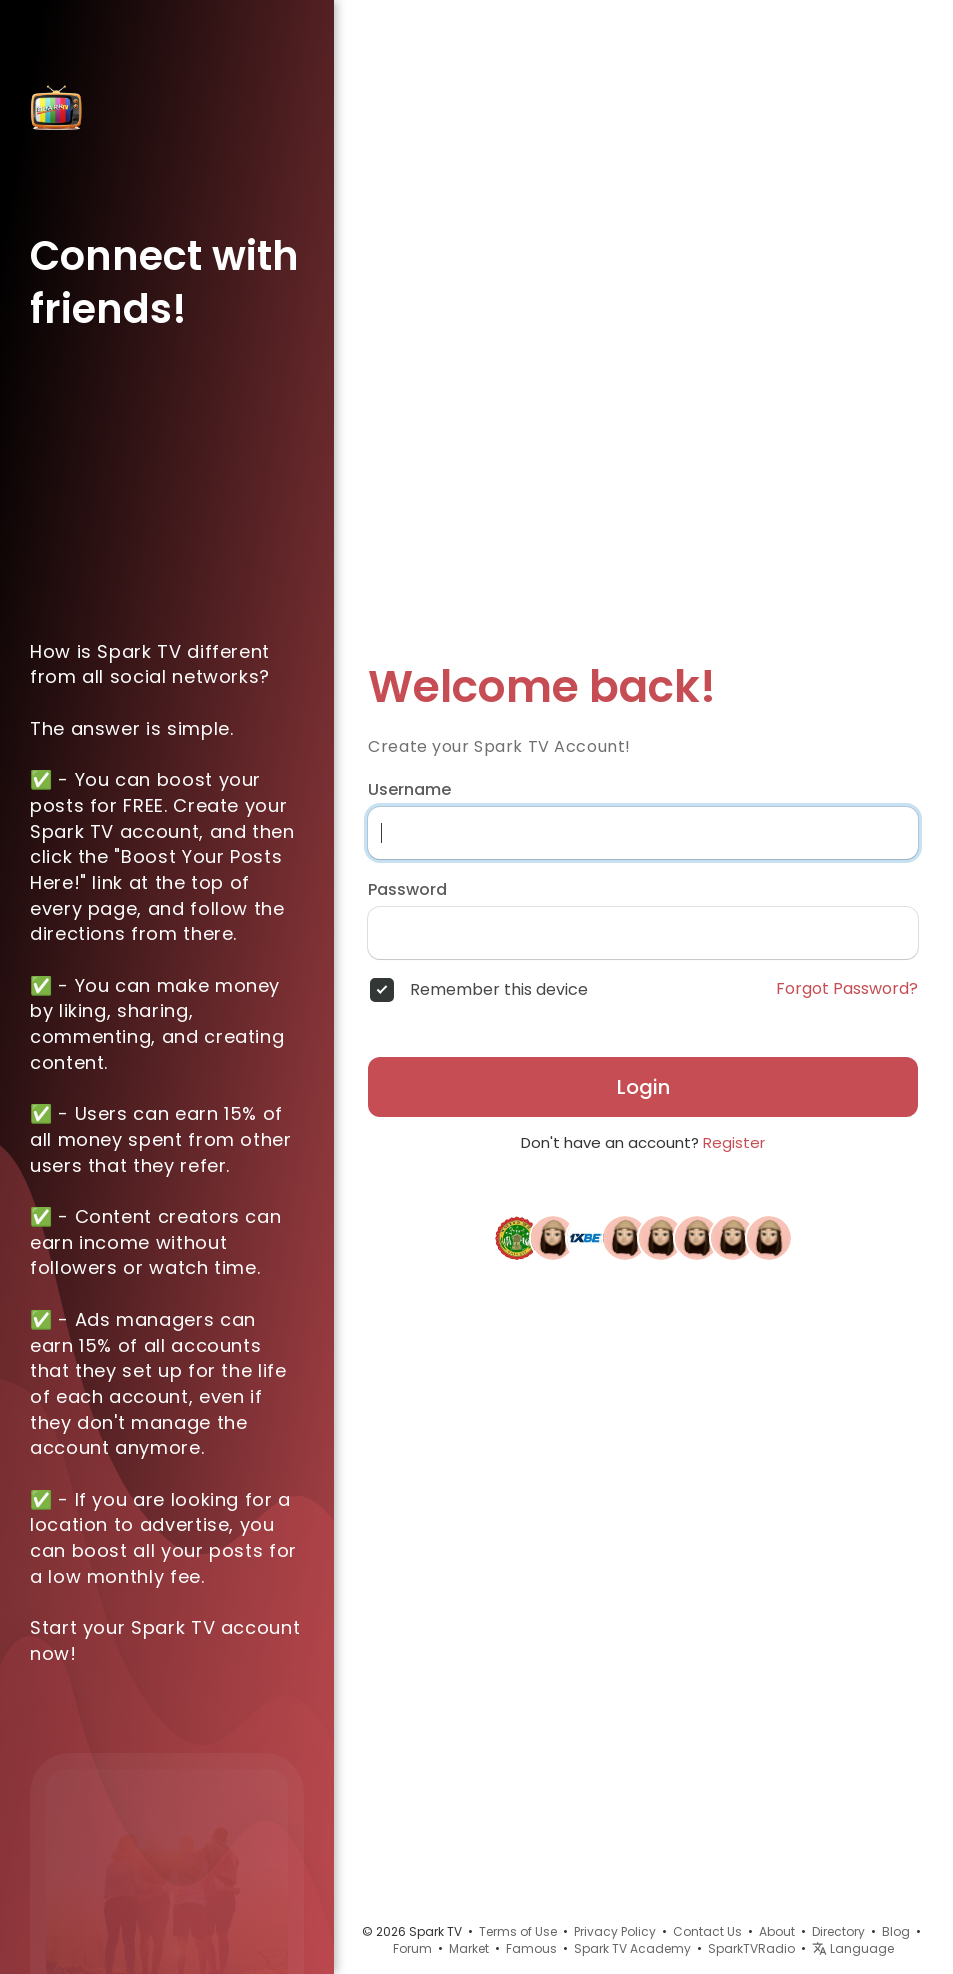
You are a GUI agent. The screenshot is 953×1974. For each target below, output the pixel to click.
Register (734, 1142)
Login (643, 1087)
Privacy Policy (615, 1931)
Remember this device (499, 990)
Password (407, 890)
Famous (531, 1948)
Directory (838, 1931)
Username (409, 790)
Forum (412, 1948)
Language (853, 1948)
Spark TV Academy (632, 1948)
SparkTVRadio (751, 1948)
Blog (896, 1931)
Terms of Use (518, 1931)
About (777, 1931)
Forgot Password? (847, 989)
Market (469, 1948)
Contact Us (707, 1931)
